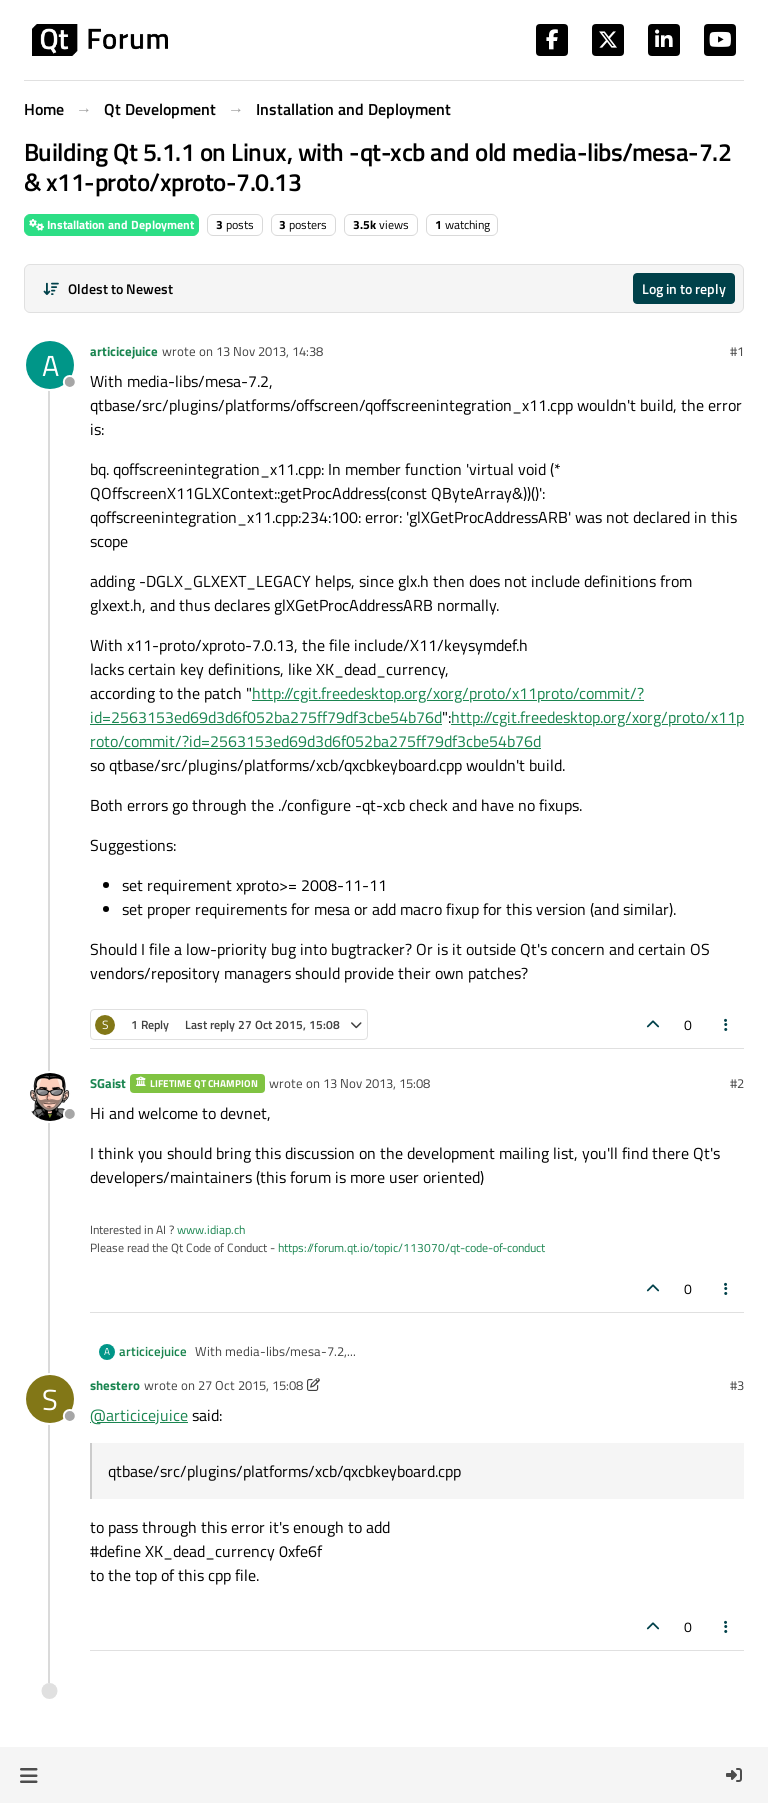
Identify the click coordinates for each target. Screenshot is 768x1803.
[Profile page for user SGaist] (50, 1097)
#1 (737, 351)
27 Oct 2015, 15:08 (250, 1385)
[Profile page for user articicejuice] (50, 365)
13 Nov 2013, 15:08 (376, 1083)
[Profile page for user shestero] (50, 1399)
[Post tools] (727, 1024)
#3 (737, 1385)
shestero (115, 1385)
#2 (737, 1083)
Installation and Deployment (111, 224)
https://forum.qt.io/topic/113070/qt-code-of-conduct (411, 1247)
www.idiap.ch (211, 1229)
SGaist (108, 1083)
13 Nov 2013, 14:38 (269, 351)
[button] (28, 1775)
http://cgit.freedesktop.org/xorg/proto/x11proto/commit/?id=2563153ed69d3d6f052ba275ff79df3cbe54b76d (367, 705)
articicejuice (124, 351)
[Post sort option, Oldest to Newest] (107, 288)
